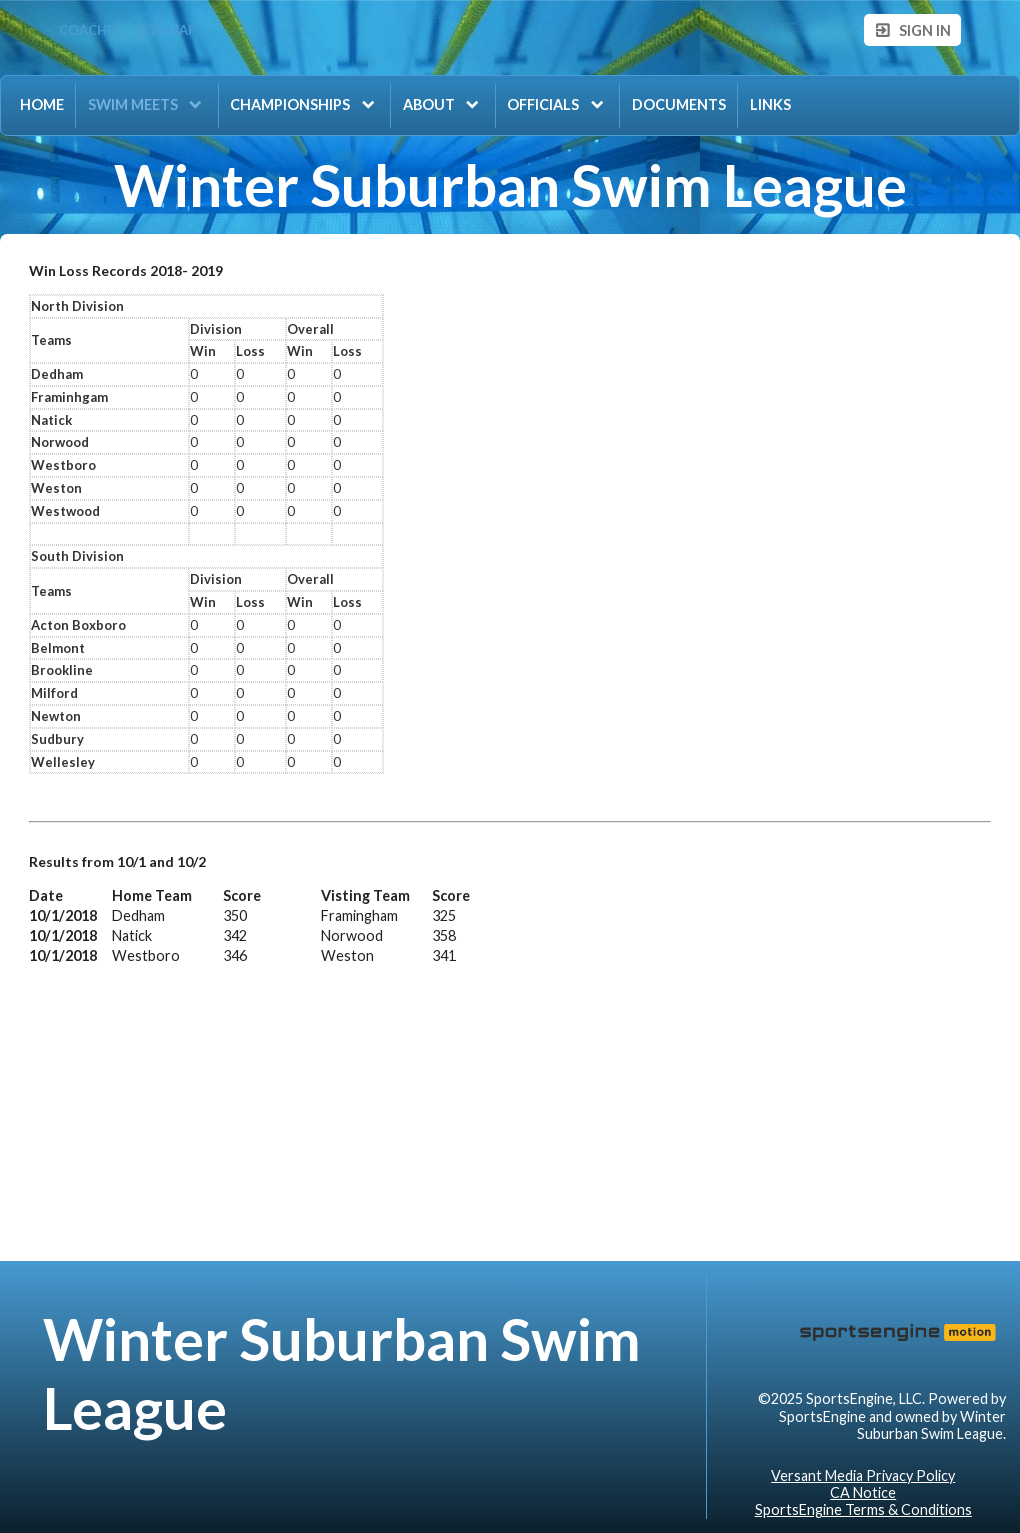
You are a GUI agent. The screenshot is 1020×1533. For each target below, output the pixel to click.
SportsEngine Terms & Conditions (863, 1509)
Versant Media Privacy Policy (863, 1475)
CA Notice (863, 1492)
